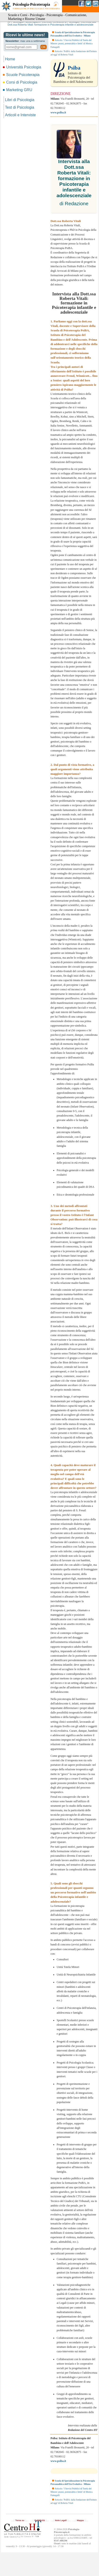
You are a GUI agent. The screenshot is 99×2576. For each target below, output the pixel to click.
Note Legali (60, 2520)
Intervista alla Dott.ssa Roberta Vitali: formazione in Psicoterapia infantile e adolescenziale (52, 23)
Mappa (80, 2520)
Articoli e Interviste (20, 115)
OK (43, 47)
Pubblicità (39, 2520)
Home (10, 59)
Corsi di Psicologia (20, 82)
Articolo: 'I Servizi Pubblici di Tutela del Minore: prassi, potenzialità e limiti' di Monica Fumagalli (71, 43)
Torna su (19, 2520)
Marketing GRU (18, 90)
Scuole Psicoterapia (21, 75)
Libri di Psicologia (19, 100)
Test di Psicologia (19, 107)
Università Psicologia (22, 67)
